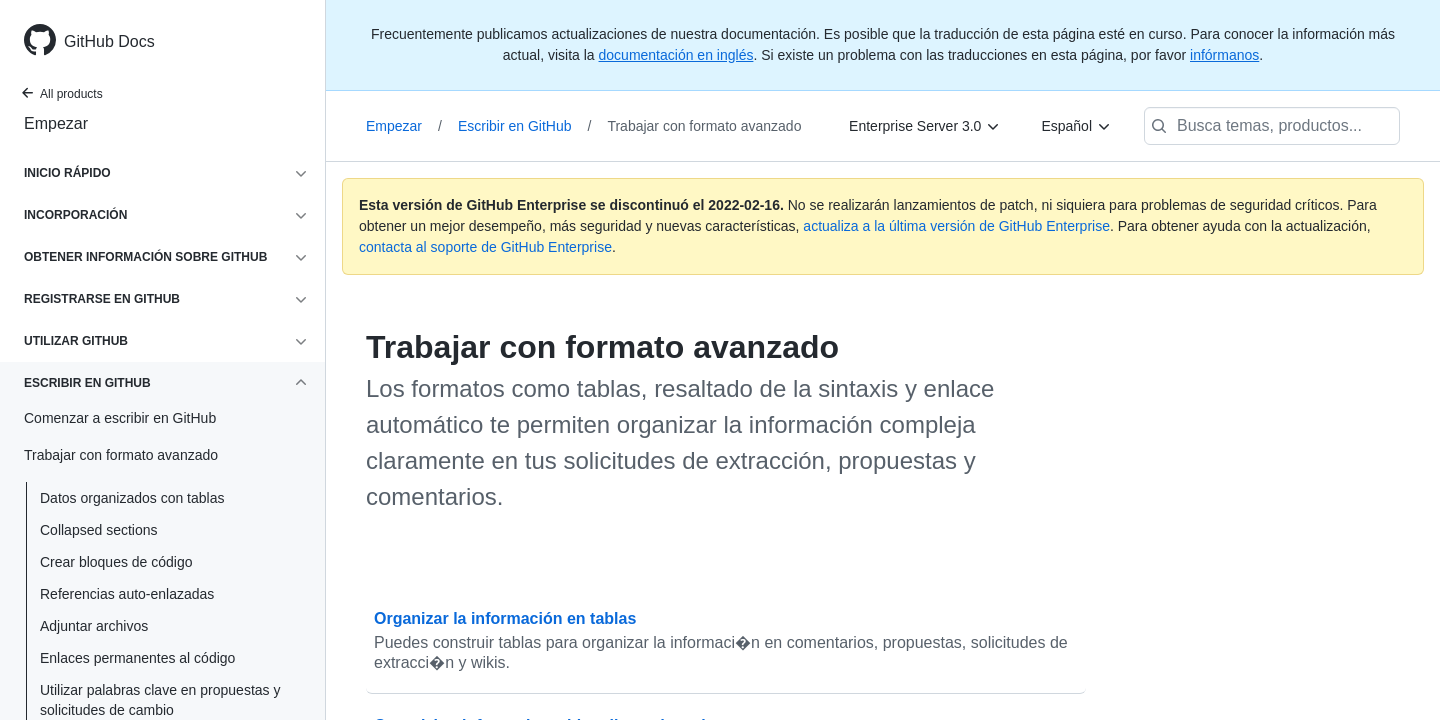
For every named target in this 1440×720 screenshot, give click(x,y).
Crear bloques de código (116, 562)
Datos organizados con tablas (132, 498)
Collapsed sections (99, 530)
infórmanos (1224, 55)
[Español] (1076, 126)
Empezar (56, 123)
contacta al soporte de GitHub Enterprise (485, 247)
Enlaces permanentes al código (137, 658)
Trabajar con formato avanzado (704, 126)
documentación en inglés (676, 55)
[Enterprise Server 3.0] (925, 126)
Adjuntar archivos (94, 626)
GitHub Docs (109, 41)
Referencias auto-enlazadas (127, 594)
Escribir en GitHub (524, 126)
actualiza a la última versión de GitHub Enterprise (956, 226)
